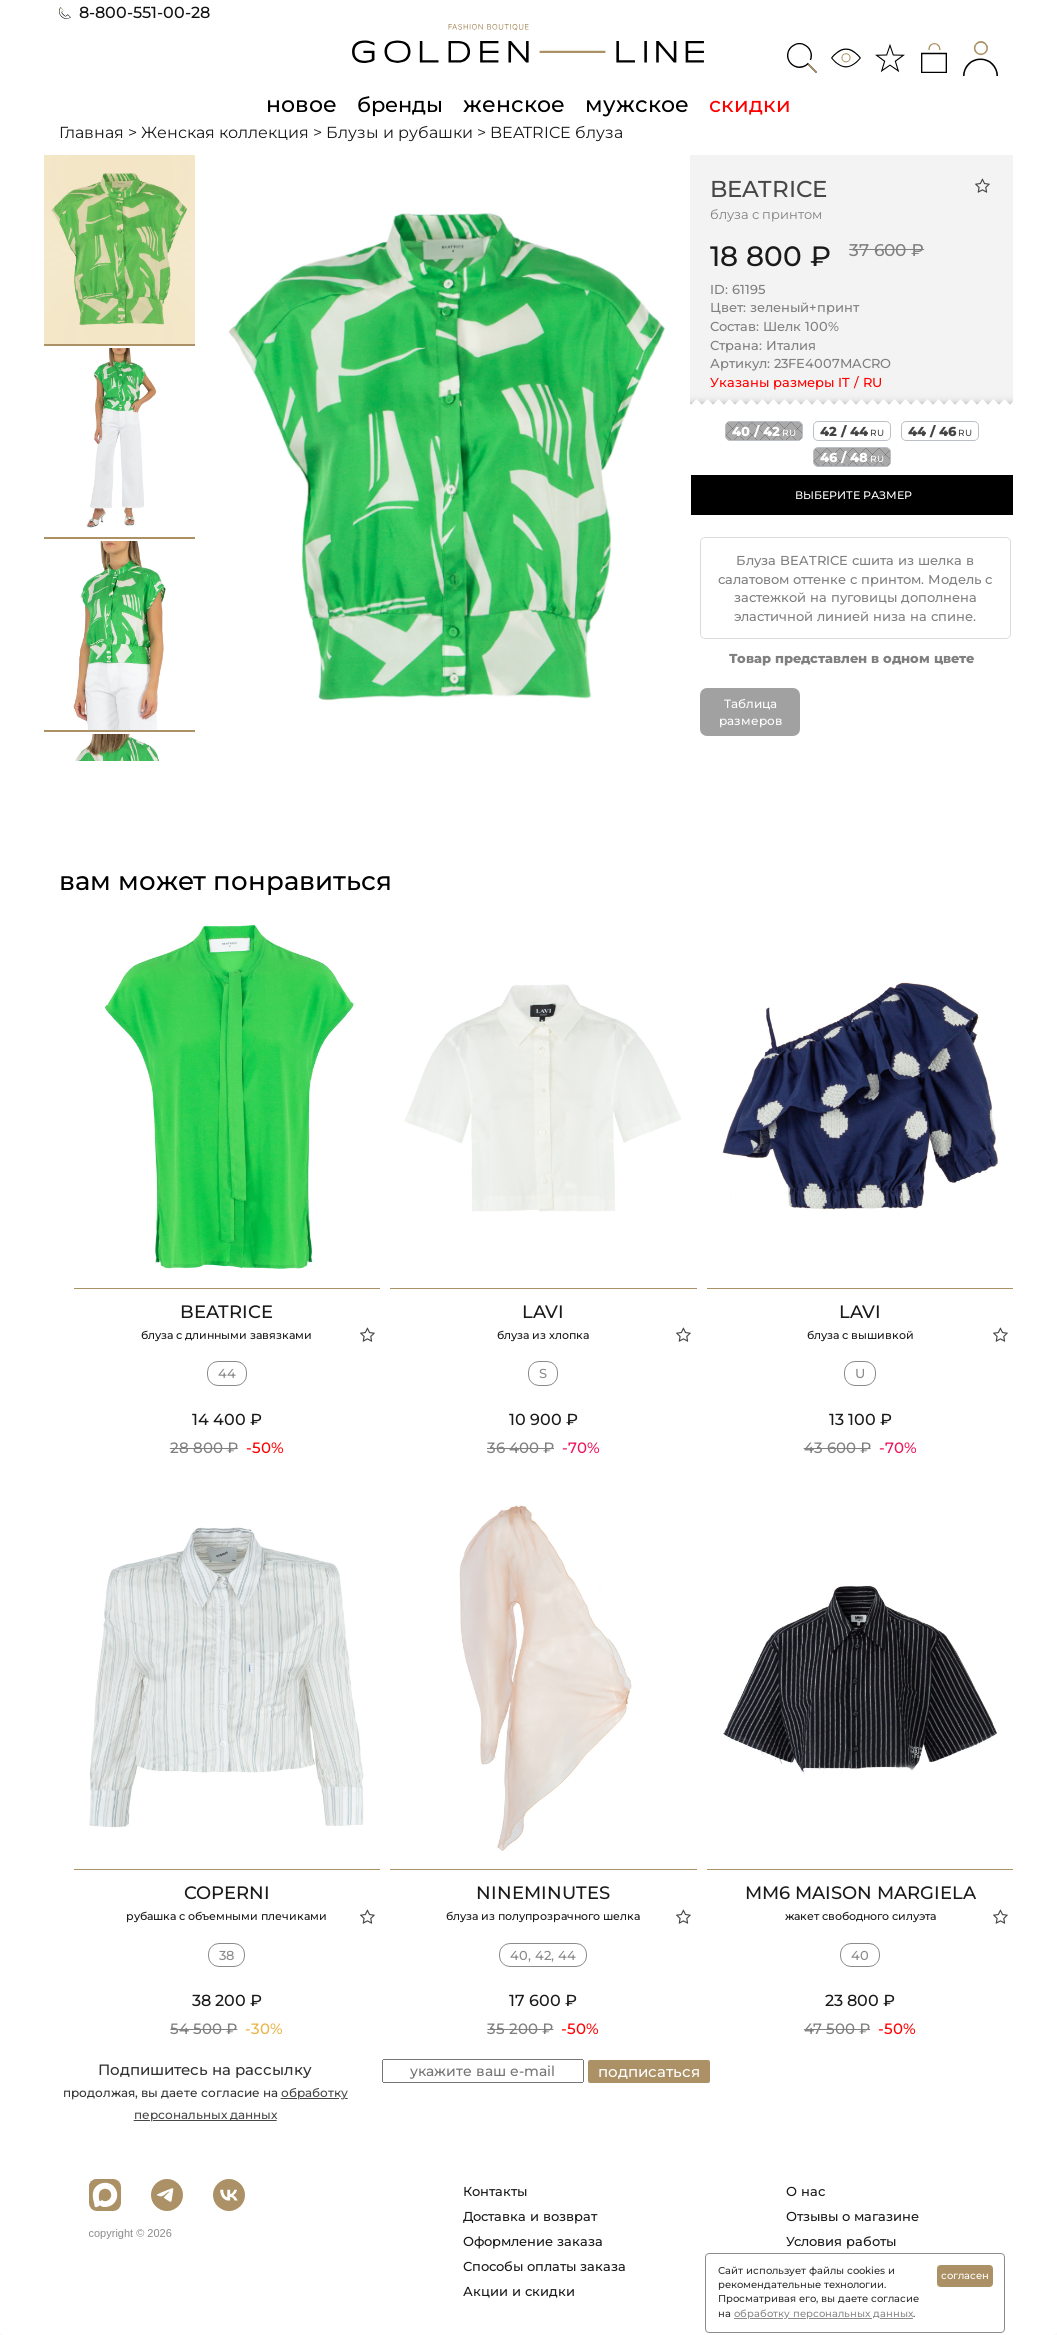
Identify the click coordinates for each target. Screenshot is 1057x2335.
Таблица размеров (750, 712)
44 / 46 (940, 431)
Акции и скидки (519, 2291)
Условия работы (841, 2241)
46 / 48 (852, 457)
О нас (805, 2191)
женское (515, 104)
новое (308, 104)
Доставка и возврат (530, 2216)
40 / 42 (764, 431)
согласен (965, 2275)
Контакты (495, 2191)
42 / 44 (852, 431)
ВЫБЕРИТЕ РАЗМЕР (853, 495)
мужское (632, 104)
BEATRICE (768, 188)
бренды (404, 104)
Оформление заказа (533, 2241)
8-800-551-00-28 (134, 12)
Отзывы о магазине (852, 2216)
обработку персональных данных (823, 2313)
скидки (742, 104)
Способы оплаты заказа (544, 2266)
